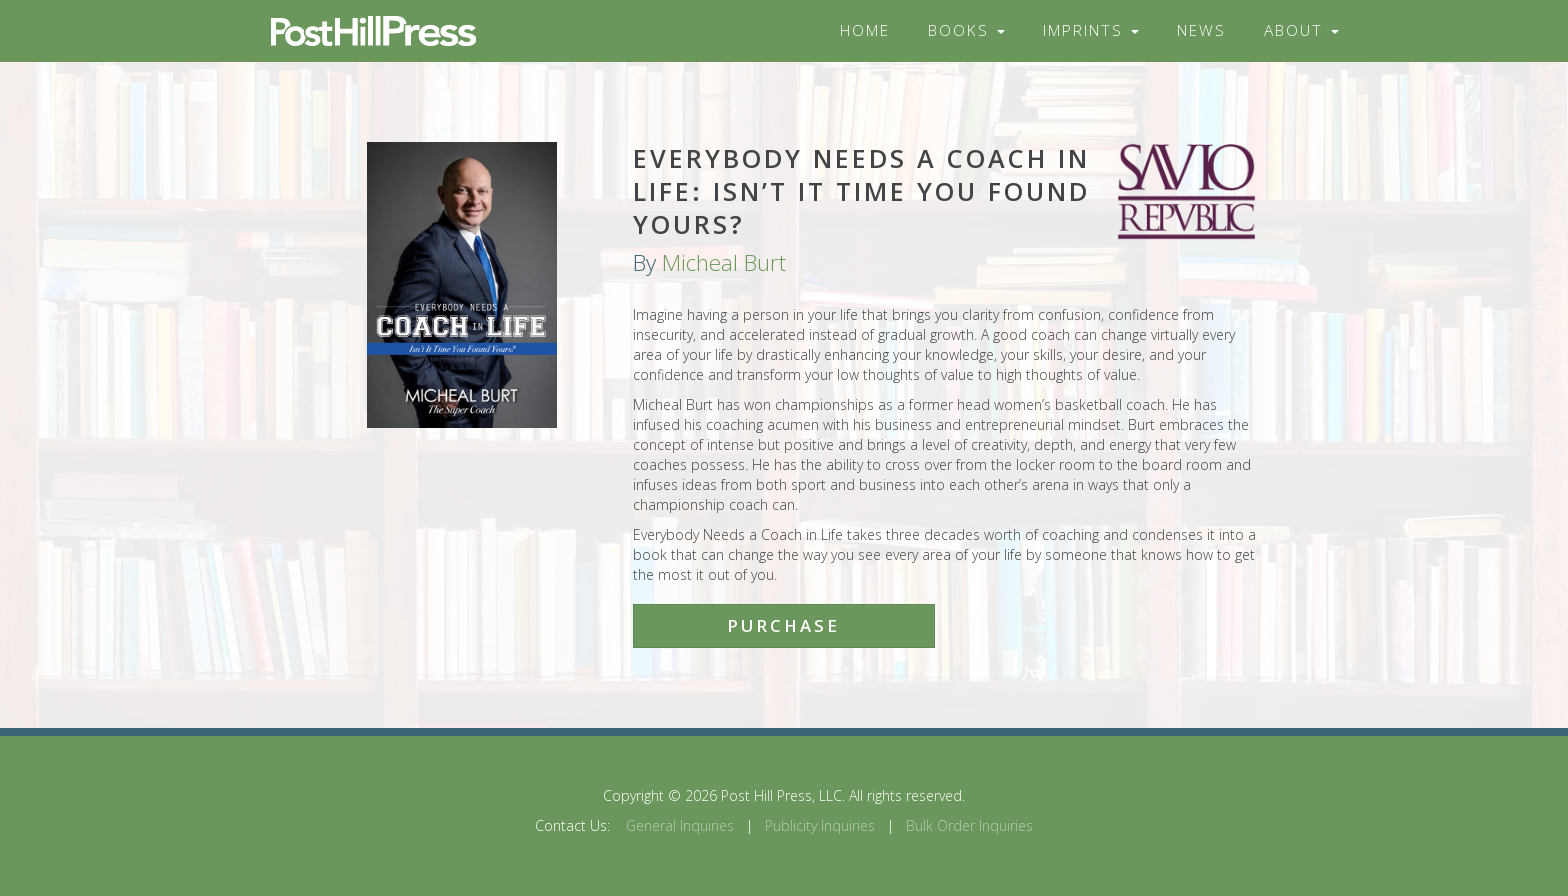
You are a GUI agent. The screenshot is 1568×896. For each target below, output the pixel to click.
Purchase (783, 625)
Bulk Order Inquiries (969, 825)
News (1201, 30)
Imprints (1091, 30)
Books (966, 30)
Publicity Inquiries (820, 825)
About (1301, 30)
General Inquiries (680, 825)
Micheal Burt (724, 262)
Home (865, 30)
